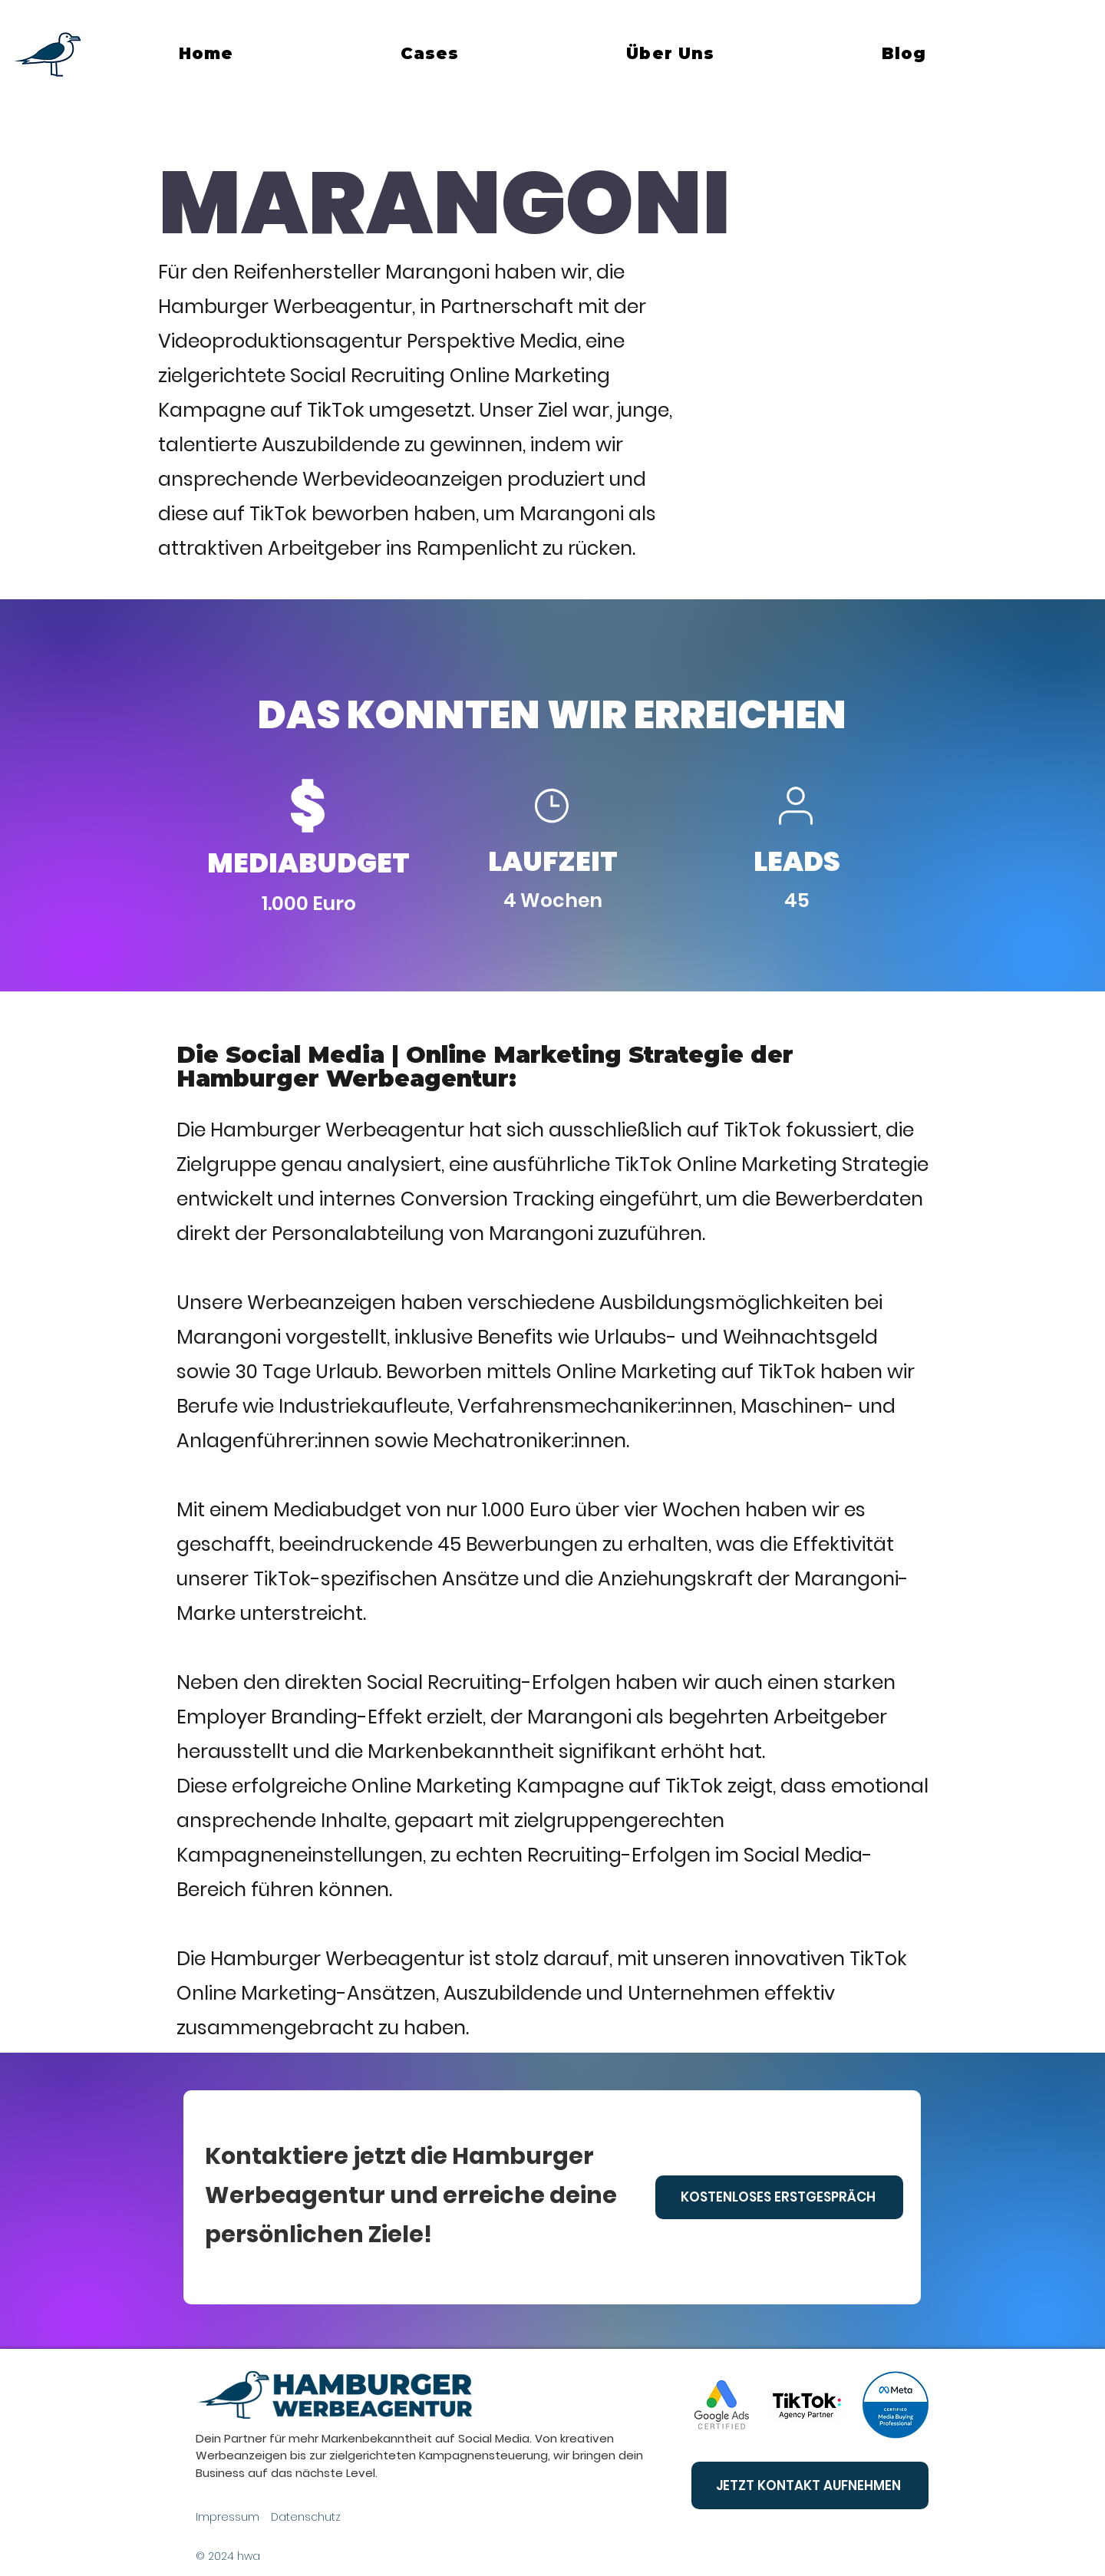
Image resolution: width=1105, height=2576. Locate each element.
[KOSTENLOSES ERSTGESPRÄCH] (779, 2197)
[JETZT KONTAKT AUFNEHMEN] (810, 2485)
